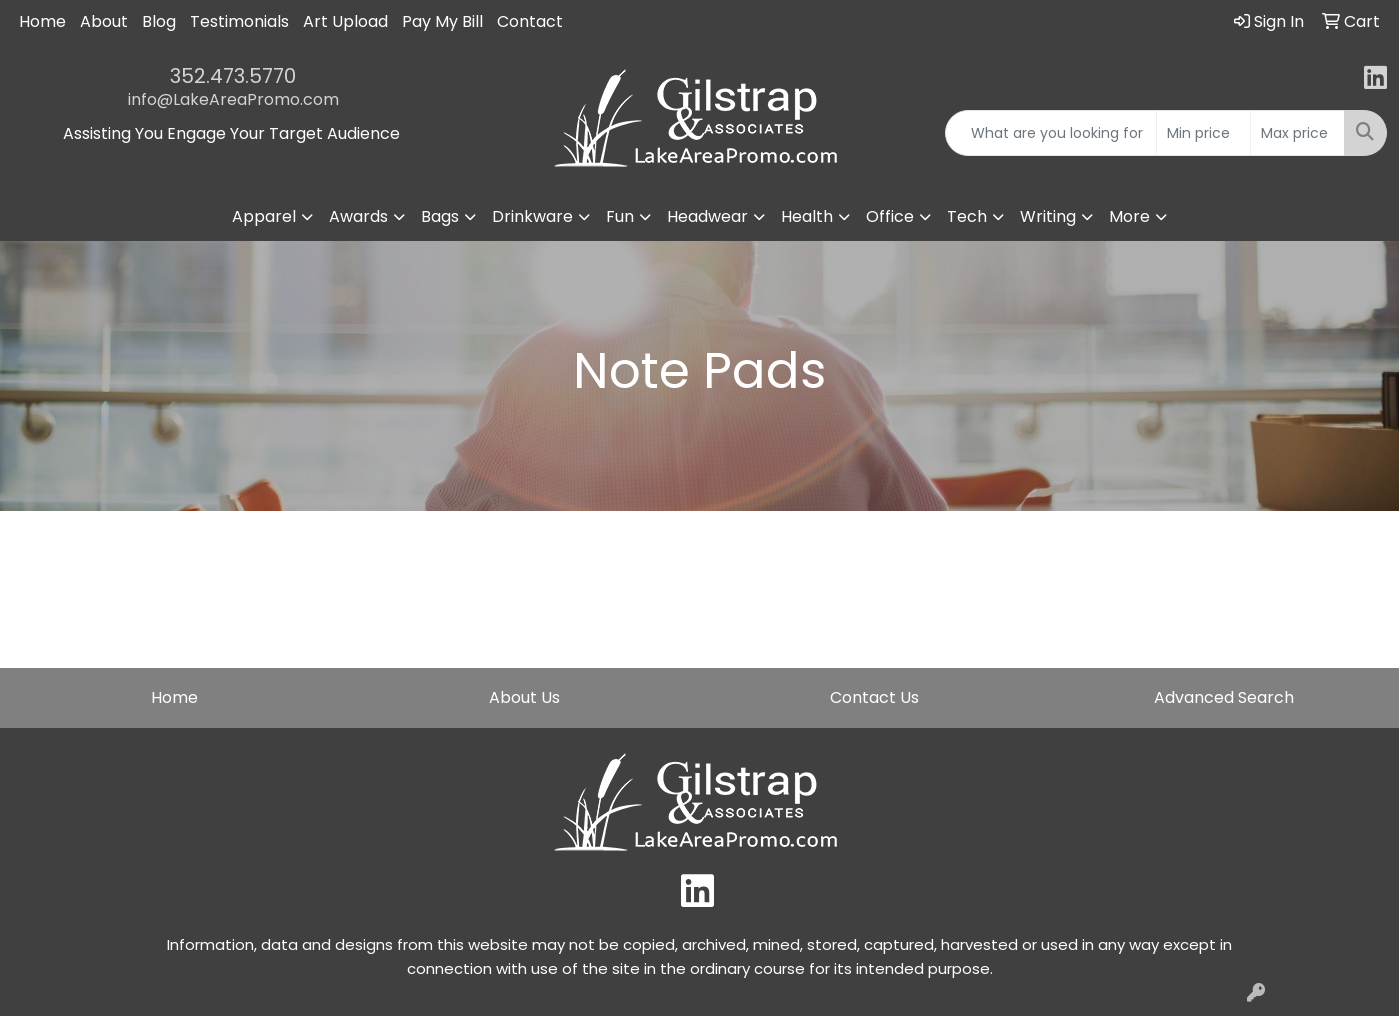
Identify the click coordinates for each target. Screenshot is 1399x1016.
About (104, 21)
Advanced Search (1224, 697)
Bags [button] (440, 216)
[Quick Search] (1051, 133)
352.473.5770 (233, 76)
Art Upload (345, 21)
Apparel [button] (264, 216)
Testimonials (239, 21)
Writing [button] (1048, 216)
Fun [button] (620, 216)
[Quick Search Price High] (1297, 133)
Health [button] (807, 216)
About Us (524, 697)
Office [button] (890, 216)
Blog (159, 21)
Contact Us (874, 697)
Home (42, 21)
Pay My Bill (442, 21)
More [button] (1129, 216)
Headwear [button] (707, 216)
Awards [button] (358, 216)
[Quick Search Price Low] (1203, 133)
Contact (530, 21)
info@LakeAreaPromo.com (233, 99)
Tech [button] (967, 216)
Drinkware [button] (532, 216)
